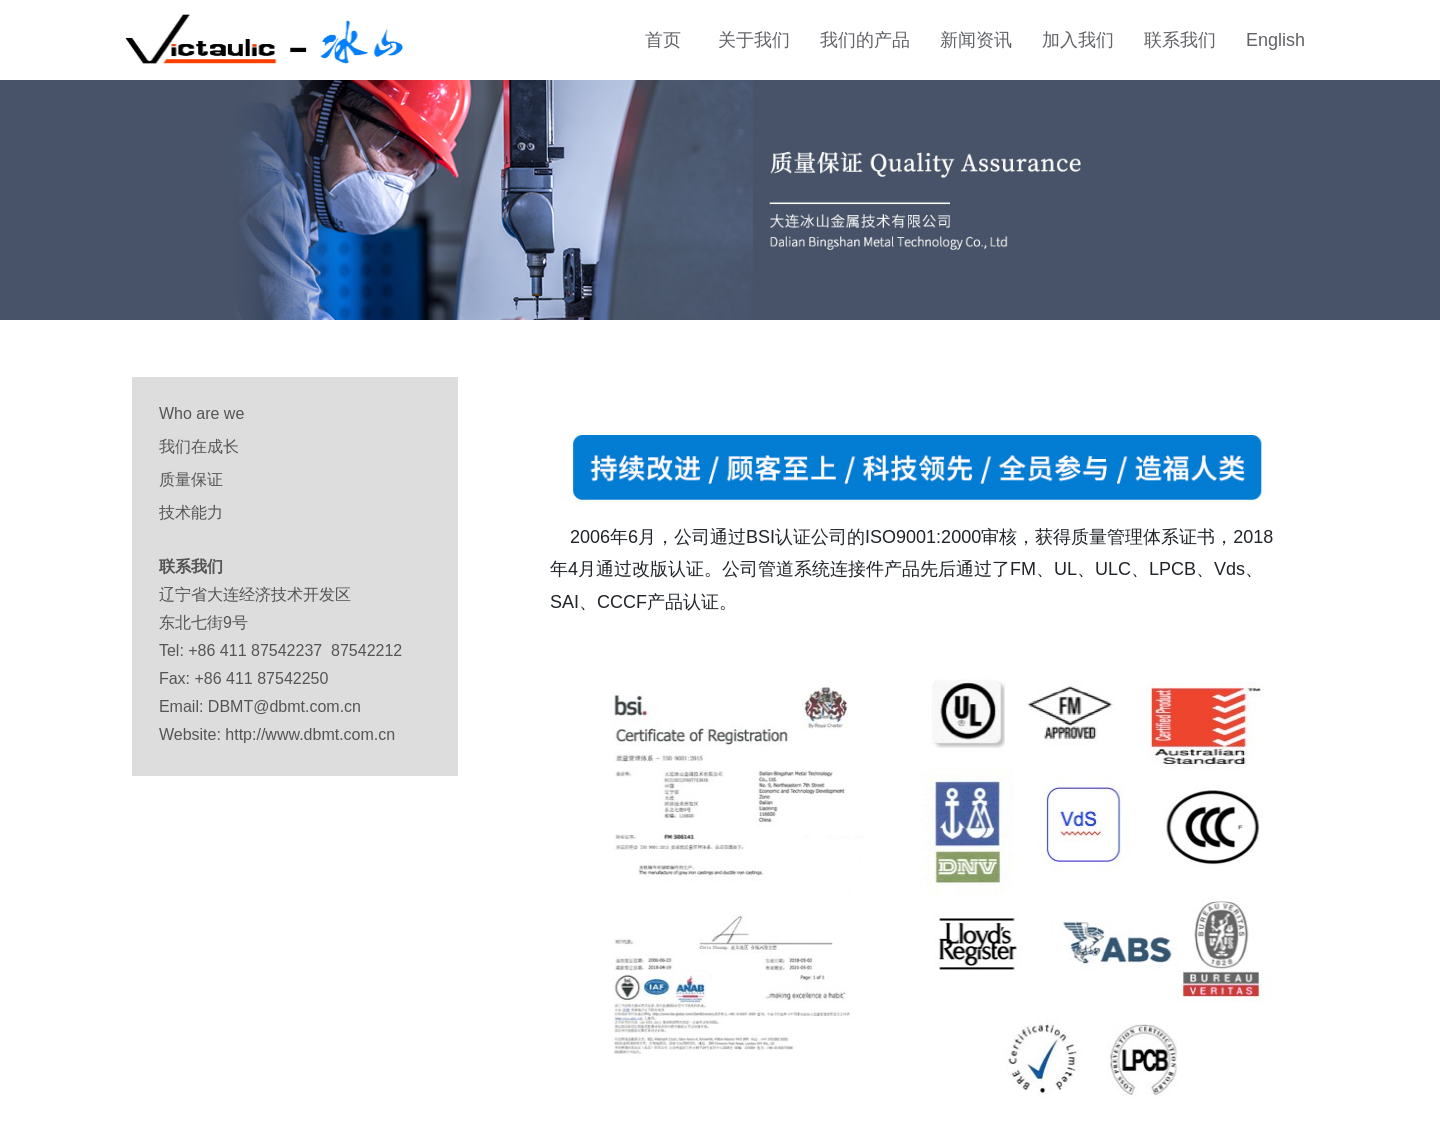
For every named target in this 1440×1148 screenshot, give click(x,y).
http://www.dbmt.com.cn (310, 734)
